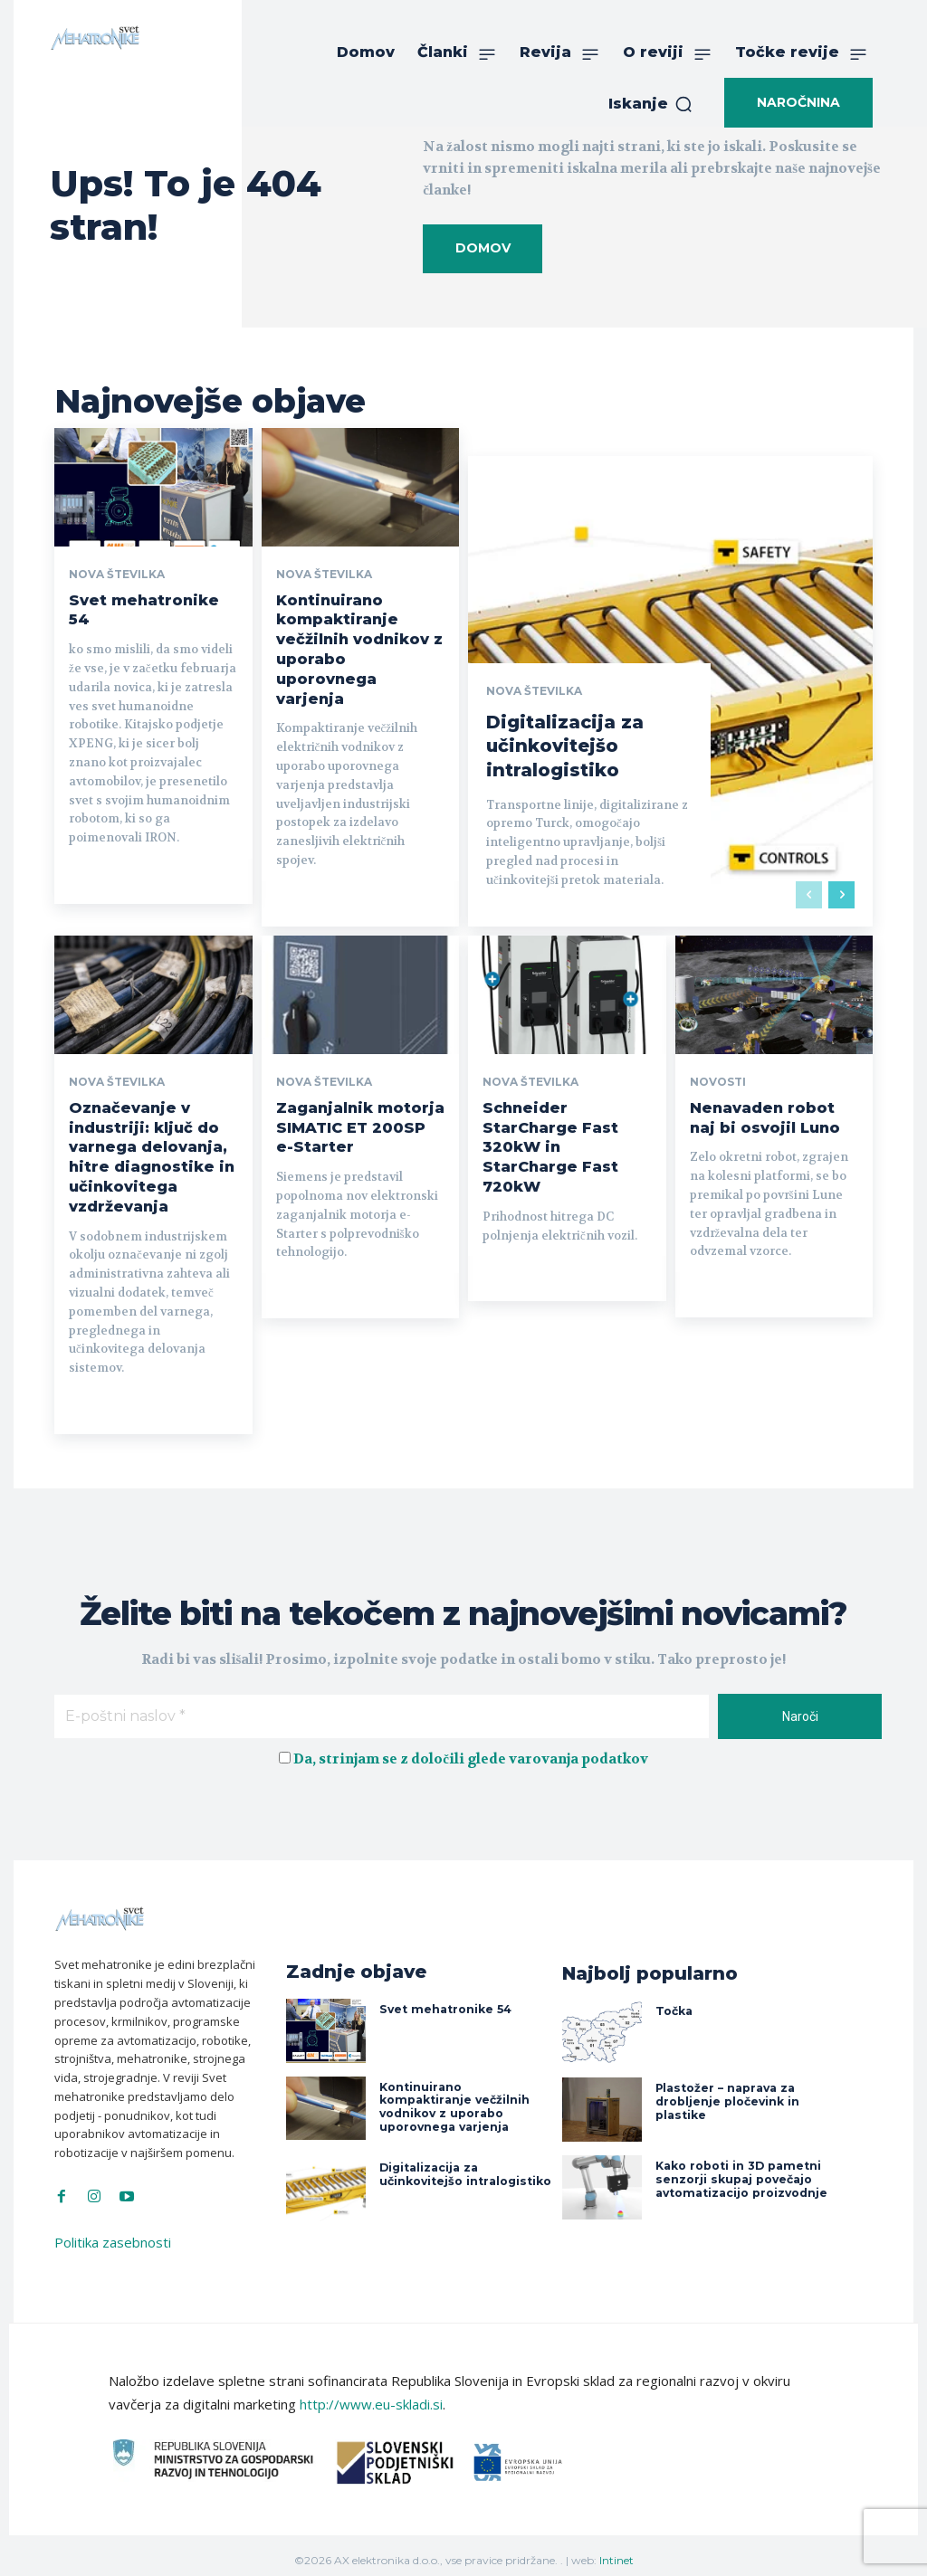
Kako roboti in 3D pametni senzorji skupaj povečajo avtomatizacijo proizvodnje (740, 2169)
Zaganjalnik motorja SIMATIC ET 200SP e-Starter (360, 1121)
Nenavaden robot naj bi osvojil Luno (765, 1112)
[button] (650, 104)
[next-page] (841, 889)
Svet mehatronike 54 (443, 1999)
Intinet (616, 2549)
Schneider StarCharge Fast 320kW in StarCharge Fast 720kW (550, 1140)
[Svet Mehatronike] (95, 37)
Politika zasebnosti (112, 2232)
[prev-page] (809, 889)
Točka (673, 2000)
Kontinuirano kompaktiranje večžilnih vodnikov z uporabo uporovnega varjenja (453, 2096)
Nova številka (117, 574)
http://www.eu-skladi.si (371, 2394)
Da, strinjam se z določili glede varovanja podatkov (470, 1749)
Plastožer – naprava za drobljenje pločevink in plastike (726, 2091)
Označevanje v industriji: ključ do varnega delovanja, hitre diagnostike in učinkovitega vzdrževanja (151, 1149)
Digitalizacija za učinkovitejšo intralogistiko (565, 742)
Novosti (718, 1077)
